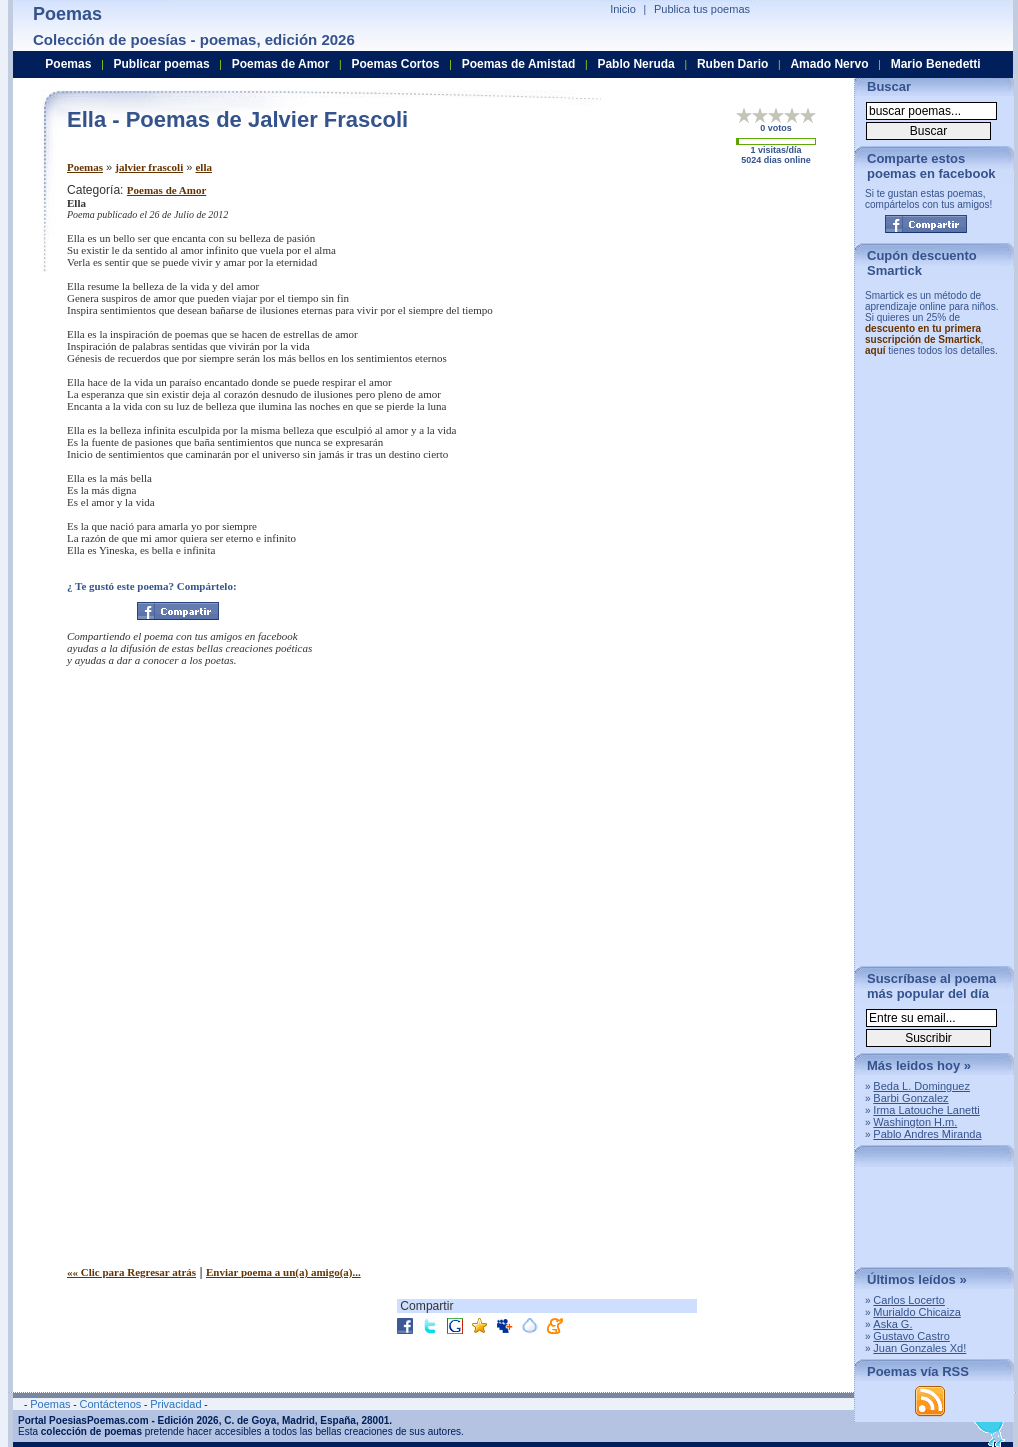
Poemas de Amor (166, 190)
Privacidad (175, 1404)
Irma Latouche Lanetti (926, 1110)
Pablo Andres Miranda (927, 1134)
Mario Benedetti (936, 64)
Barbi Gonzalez (910, 1098)
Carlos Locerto (909, 1300)
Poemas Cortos (395, 64)
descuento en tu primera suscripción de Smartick (923, 334)
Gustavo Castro (911, 1336)
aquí (875, 350)
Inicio (623, 9)
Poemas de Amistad (519, 64)
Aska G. (892, 1324)
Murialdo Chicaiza (916, 1312)
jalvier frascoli (149, 167)
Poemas (85, 167)
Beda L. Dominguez (921, 1086)
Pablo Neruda (635, 64)
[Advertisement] (672, 323)
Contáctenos (110, 1404)
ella (203, 167)
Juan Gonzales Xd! (919, 1348)
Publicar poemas (162, 64)
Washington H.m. (915, 1122)
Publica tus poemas (702, 9)
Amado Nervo (829, 64)
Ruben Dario (732, 64)
